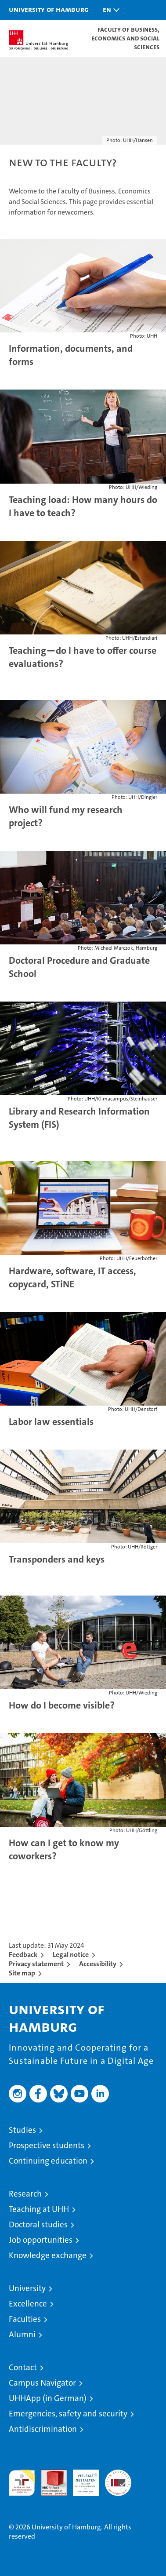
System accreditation (118, 2479)
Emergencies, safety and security (68, 2413)
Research (25, 2193)
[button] (109, 10)
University (27, 2288)
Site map (22, 1973)
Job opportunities (40, 2239)
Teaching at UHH (39, 2209)
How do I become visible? (62, 1705)
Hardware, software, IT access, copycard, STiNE (72, 1277)
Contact (23, 2367)
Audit (49, 2474)
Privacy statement (36, 1963)
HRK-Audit (81, 2479)
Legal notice (71, 1954)
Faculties (25, 2319)
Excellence (28, 2303)
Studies (22, 2129)
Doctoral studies (38, 2224)
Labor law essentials (51, 1421)
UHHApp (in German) (48, 2398)
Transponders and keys (57, 1559)
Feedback (23, 1954)
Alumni (22, 2334)
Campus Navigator (42, 2382)
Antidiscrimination (43, 2428)
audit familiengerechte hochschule (22, 2483)
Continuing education (48, 2160)
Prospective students (46, 2145)
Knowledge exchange (48, 2255)
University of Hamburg (49, 9)
